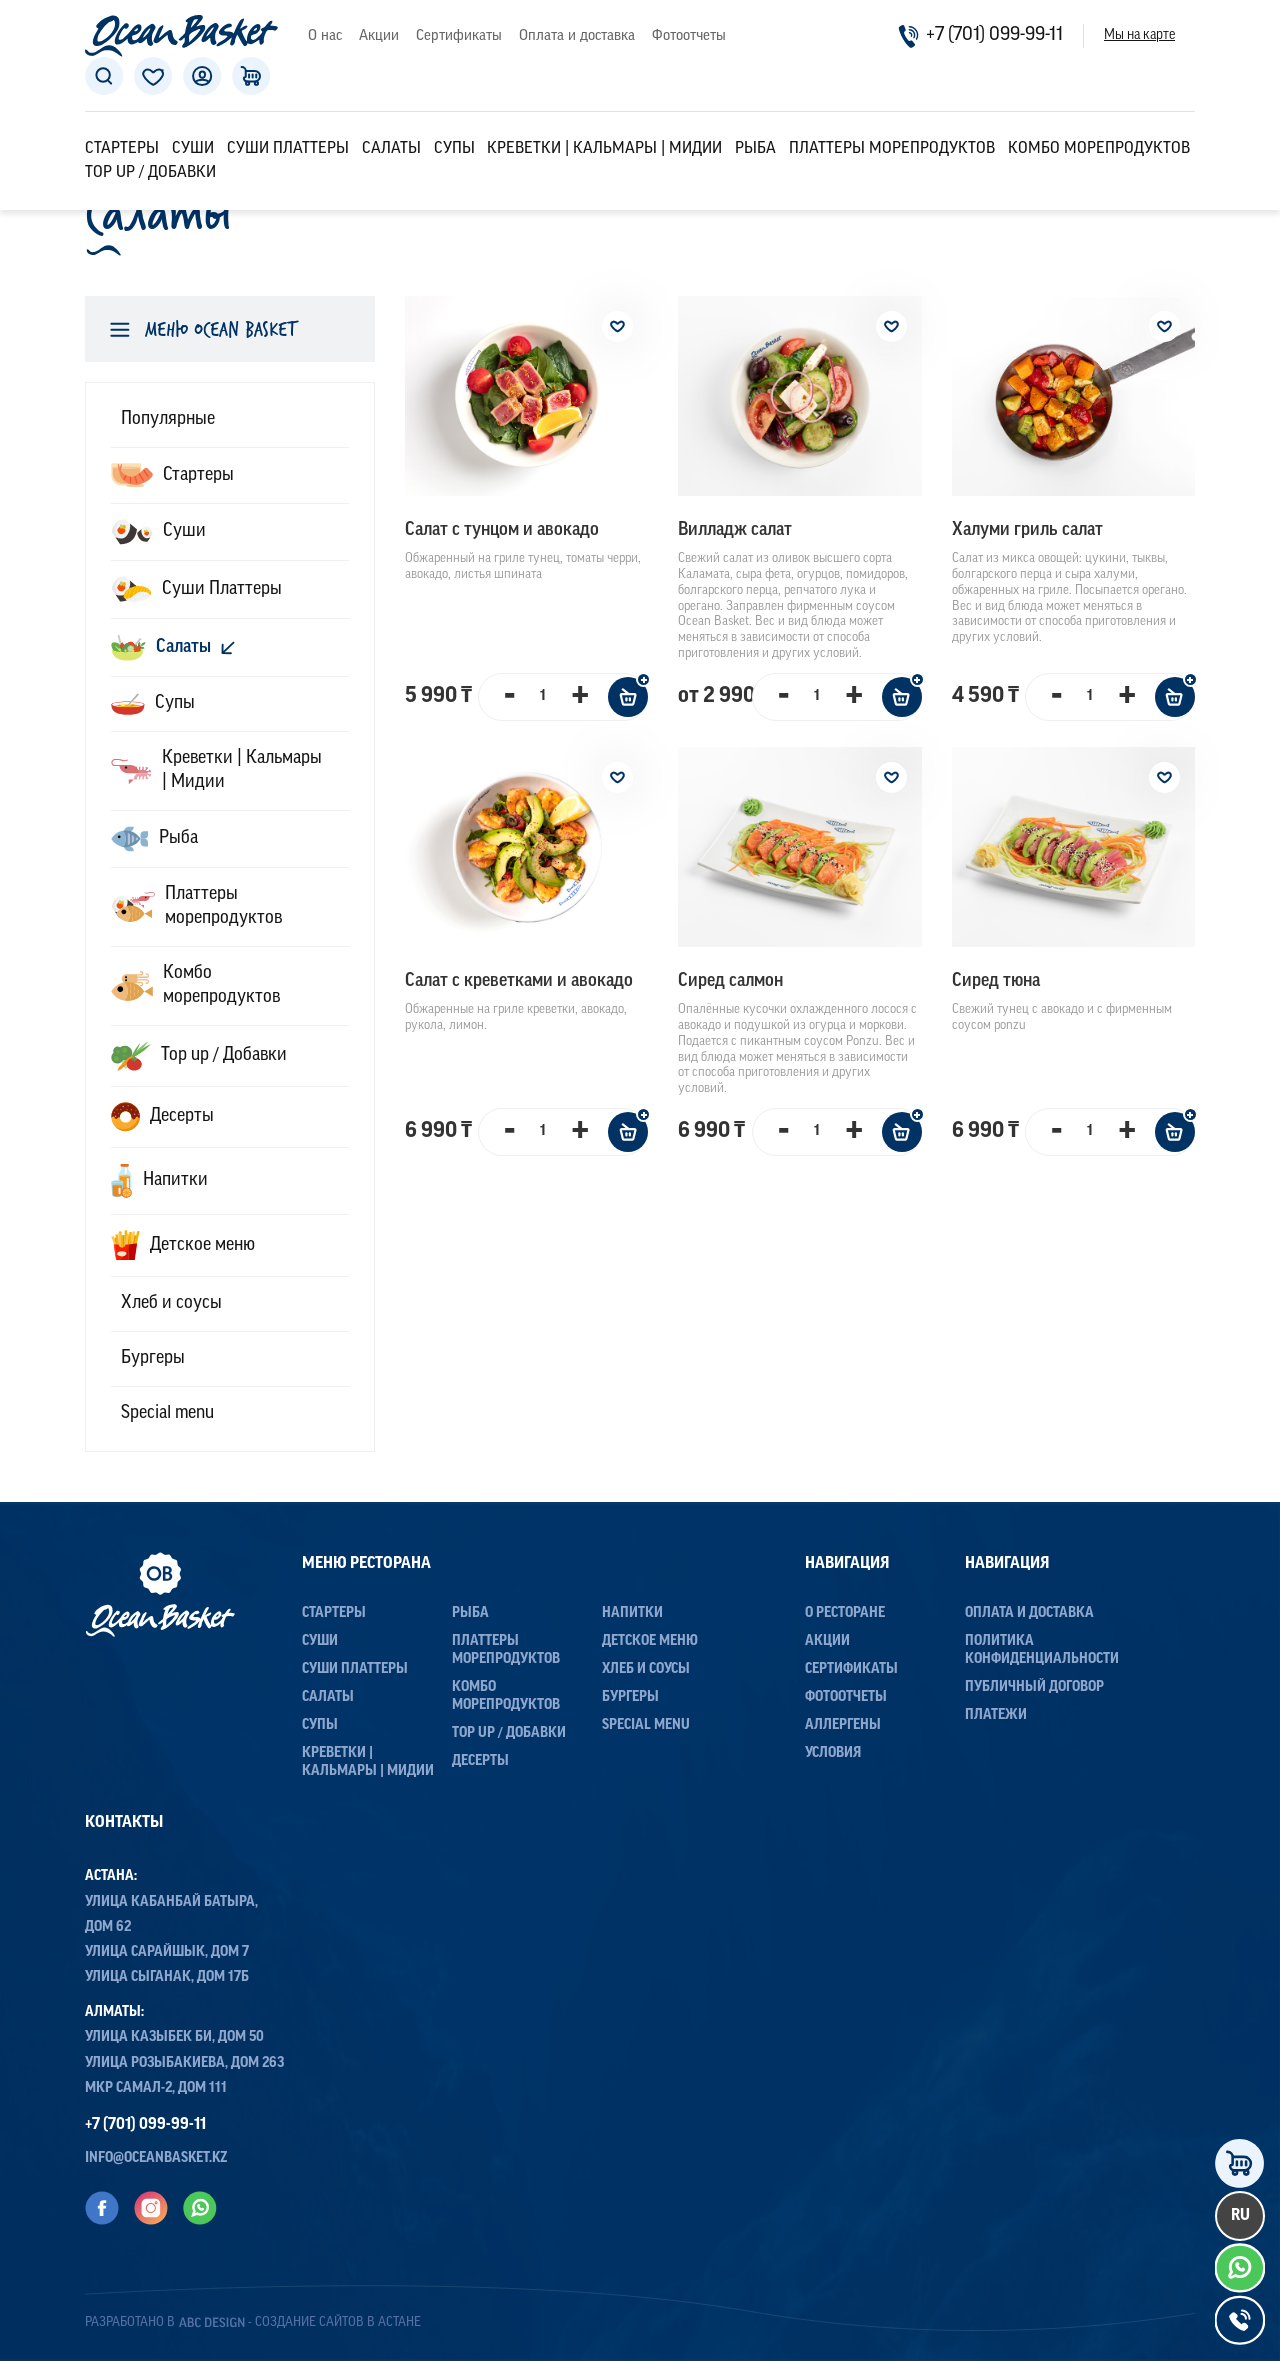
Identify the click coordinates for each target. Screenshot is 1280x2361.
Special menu (646, 1725)
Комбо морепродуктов (1099, 149)
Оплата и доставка (577, 36)
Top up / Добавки (150, 173)
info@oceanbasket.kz (156, 2158)
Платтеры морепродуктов (892, 149)
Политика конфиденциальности (1042, 1650)
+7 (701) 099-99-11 (980, 36)
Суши (193, 149)
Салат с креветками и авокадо (519, 981)
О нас (325, 36)
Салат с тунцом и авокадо (502, 530)
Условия (833, 1753)
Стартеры (122, 149)
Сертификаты (459, 36)
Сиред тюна (996, 981)
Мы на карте (1139, 36)
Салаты (391, 149)
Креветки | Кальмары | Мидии (604, 149)
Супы (454, 149)
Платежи (996, 1715)
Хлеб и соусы (646, 1669)
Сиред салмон (730, 981)
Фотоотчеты (689, 36)
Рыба (755, 149)
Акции (379, 36)
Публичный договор (1034, 1687)
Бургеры (630, 1697)
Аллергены (843, 1725)
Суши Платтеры (288, 149)
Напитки (632, 1613)
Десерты (480, 1761)
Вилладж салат (735, 530)
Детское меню (650, 1641)
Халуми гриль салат (1027, 530)
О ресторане (845, 1613)
